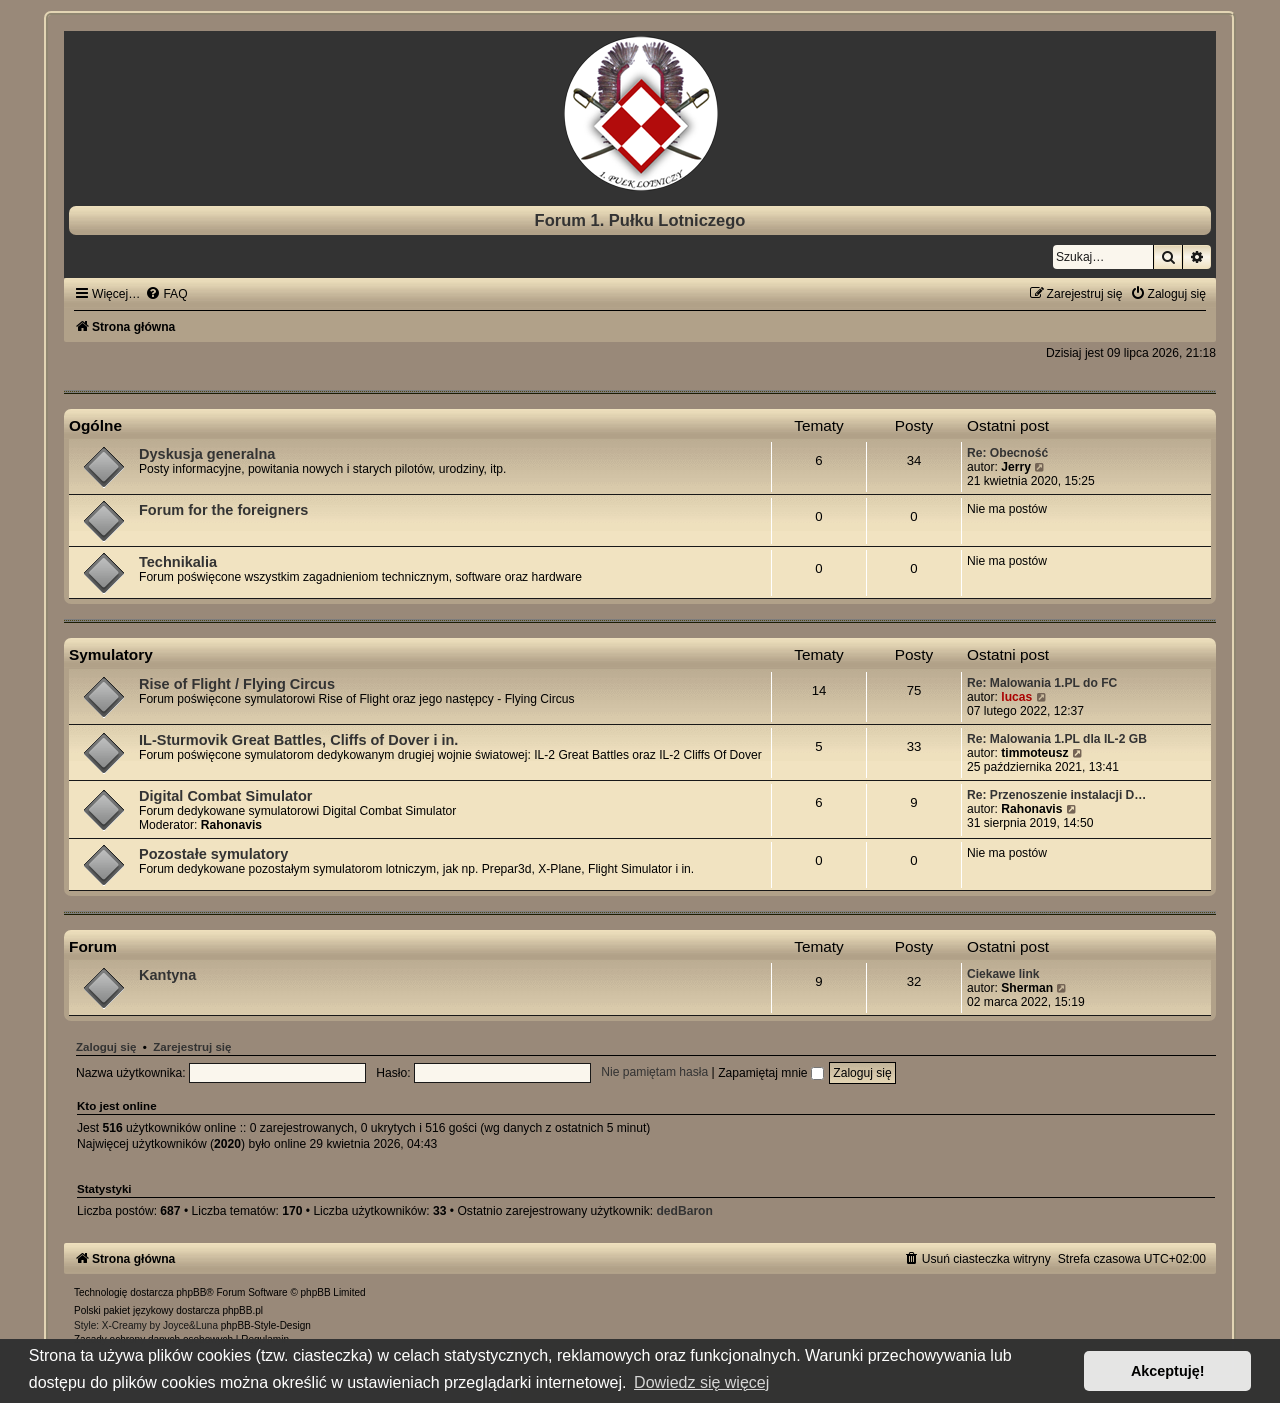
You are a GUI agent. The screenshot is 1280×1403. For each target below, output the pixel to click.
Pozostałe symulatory (213, 854)
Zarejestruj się (192, 1047)
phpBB (191, 1292)
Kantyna (167, 975)
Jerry (1016, 467)
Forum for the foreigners (223, 510)
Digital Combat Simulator (225, 796)
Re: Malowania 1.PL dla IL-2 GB (1057, 739)
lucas (1016, 697)
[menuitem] (166, 294)
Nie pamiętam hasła (654, 1073)
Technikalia (178, 562)
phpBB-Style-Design (266, 1325)
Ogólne (95, 425)
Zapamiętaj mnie (771, 1073)
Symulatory (111, 654)
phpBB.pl (242, 1310)
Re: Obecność (1007, 453)
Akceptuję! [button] (1168, 1371)
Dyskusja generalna (207, 454)
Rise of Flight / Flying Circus (237, 684)
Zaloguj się (106, 1047)
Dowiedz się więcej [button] (701, 1382)
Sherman (1027, 988)
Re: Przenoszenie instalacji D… (1056, 795)
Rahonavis (231, 825)
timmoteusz (1034, 753)
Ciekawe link (1003, 974)
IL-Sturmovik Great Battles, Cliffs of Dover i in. (298, 740)
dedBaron (684, 1211)
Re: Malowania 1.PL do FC (1042, 683)
